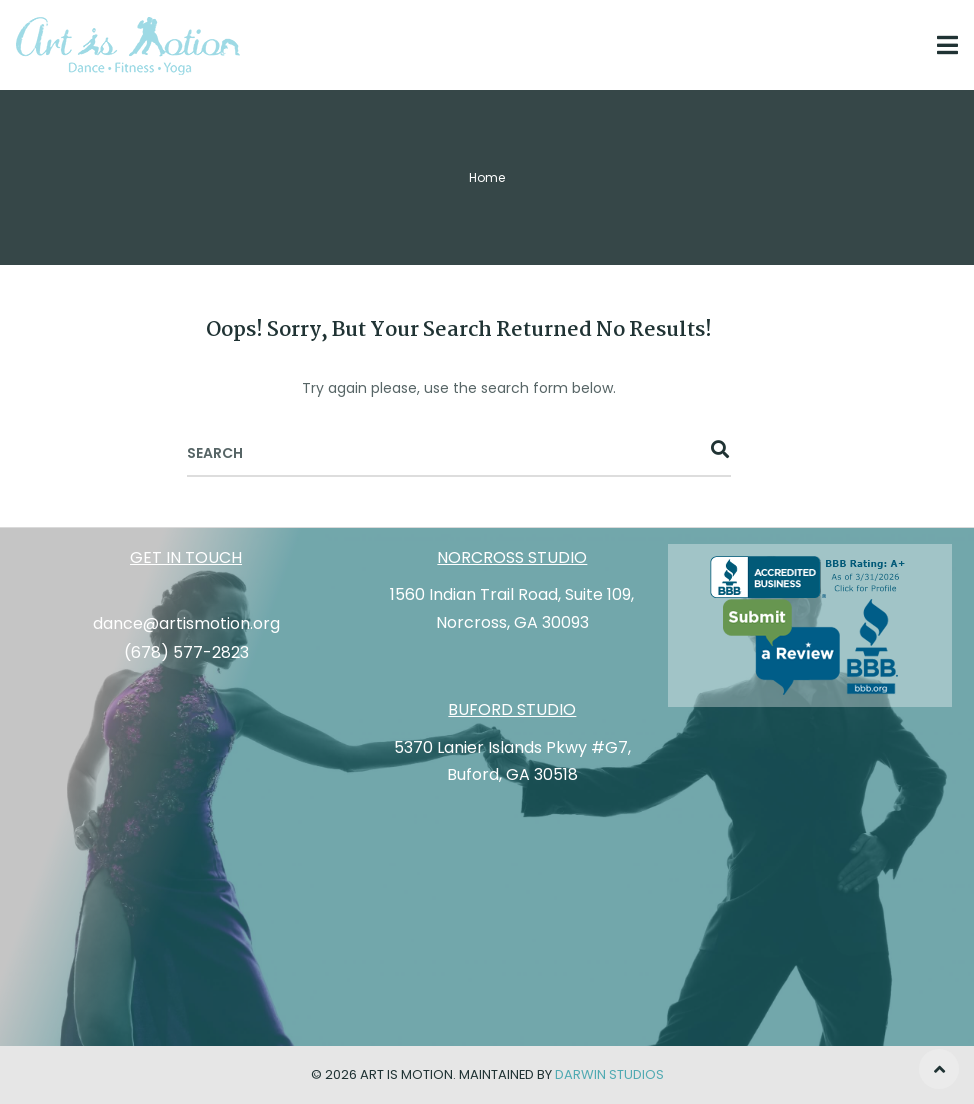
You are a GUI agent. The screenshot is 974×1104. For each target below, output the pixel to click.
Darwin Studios (609, 1074)
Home (487, 177)
